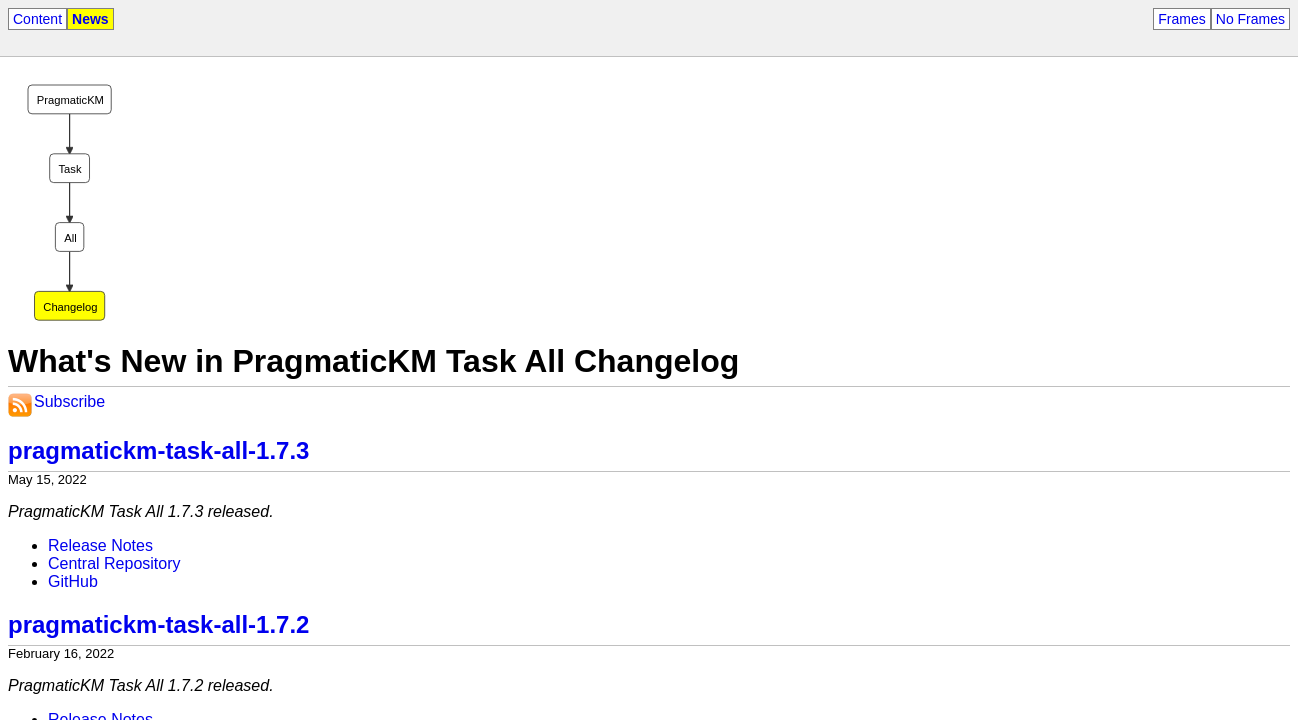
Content (37, 19)
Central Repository (114, 563)
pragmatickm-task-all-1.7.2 (158, 624)
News (90, 19)
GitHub (73, 581)
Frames (1181, 19)
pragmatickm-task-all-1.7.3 (158, 450)
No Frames (1250, 19)
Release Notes (100, 545)
